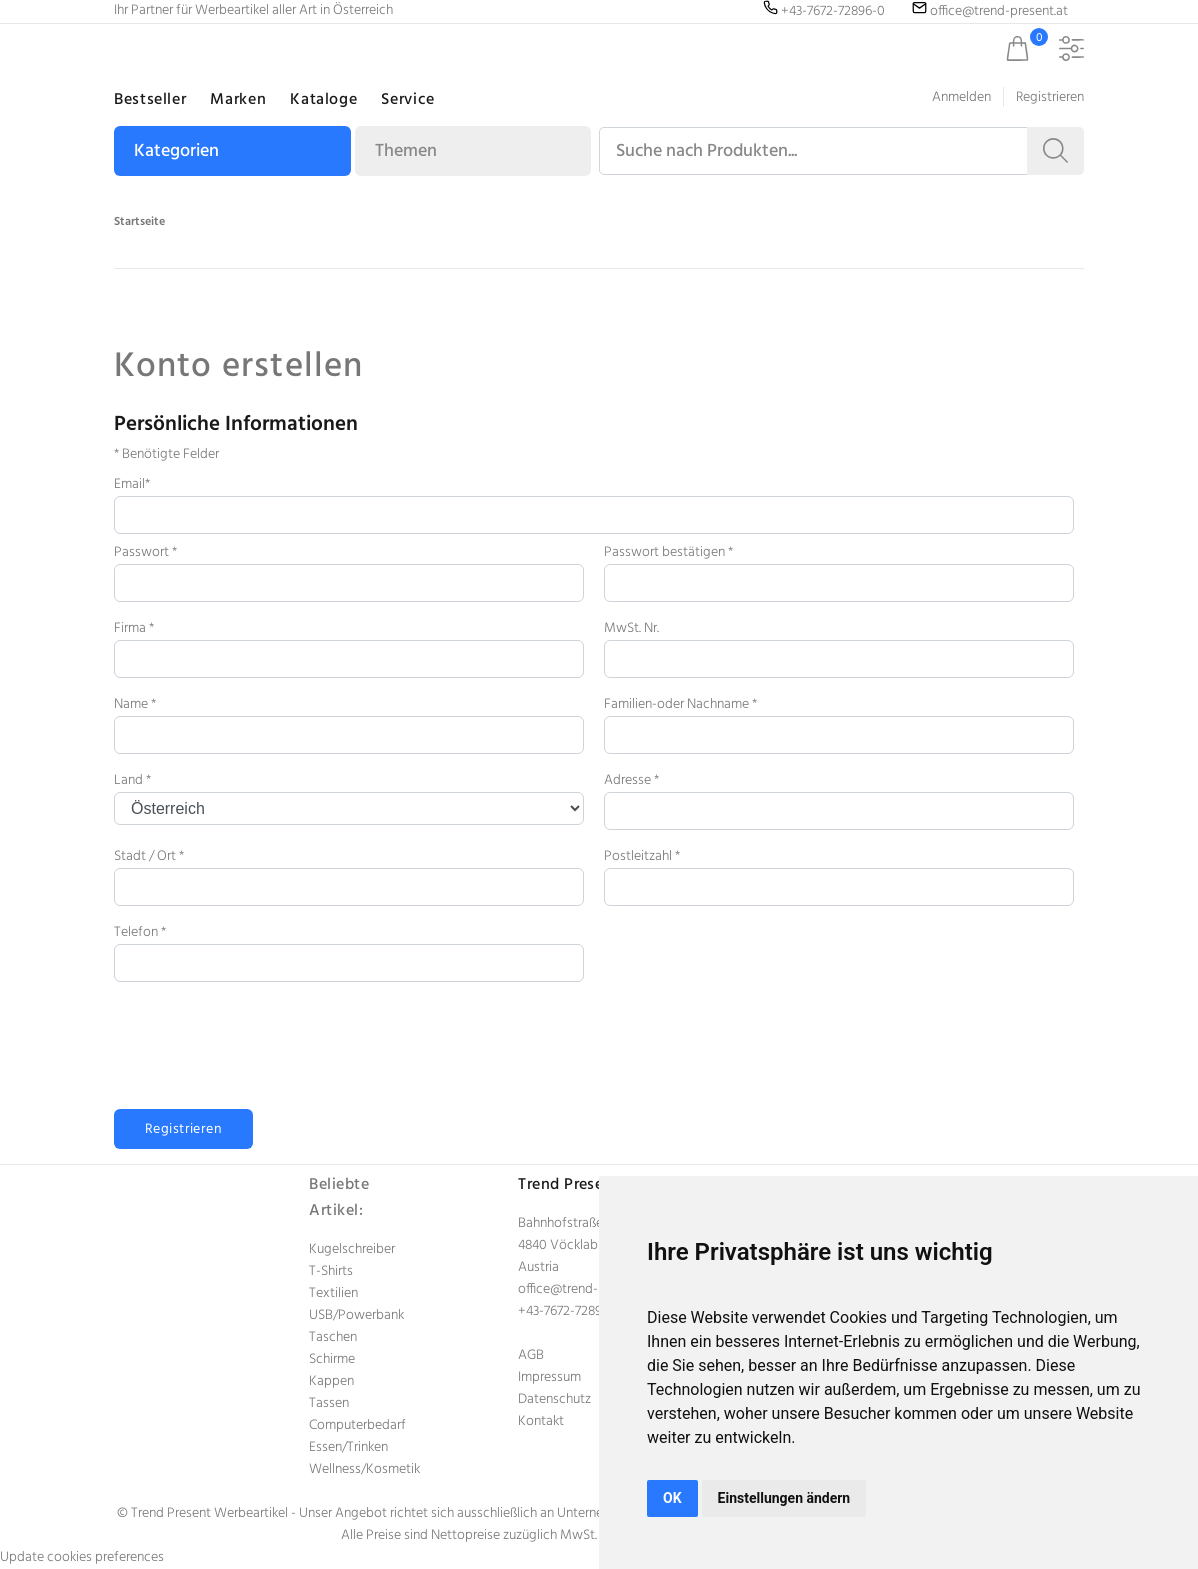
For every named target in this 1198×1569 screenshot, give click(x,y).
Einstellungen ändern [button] (784, 1498)
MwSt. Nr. (631, 628)
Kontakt (541, 1421)
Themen (406, 151)
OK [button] (672, 1498)
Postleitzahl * (642, 856)
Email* (132, 484)
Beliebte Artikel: (339, 1198)
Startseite (139, 222)
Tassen (329, 1403)
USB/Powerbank (356, 1315)
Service (407, 100)
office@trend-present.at (587, 1289)
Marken (238, 100)
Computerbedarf (357, 1425)
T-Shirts (331, 1271)
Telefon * (140, 932)
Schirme (332, 1359)
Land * (132, 780)
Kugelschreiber (352, 1249)
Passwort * (145, 552)
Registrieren (1050, 97)
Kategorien (176, 151)
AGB (531, 1355)
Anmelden (961, 97)
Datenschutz (554, 1399)
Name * (135, 704)
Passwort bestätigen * (668, 552)
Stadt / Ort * (149, 856)
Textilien (333, 1293)
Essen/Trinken (348, 1447)
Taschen (333, 1337)
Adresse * (631, 780)
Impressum (549, 1377)
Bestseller (150, 100)
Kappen (331, 1381)
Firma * (134, 628)
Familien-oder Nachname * (680, 704)
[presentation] (266, 1054)
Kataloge (323, 100)
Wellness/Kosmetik (364, 1469)
